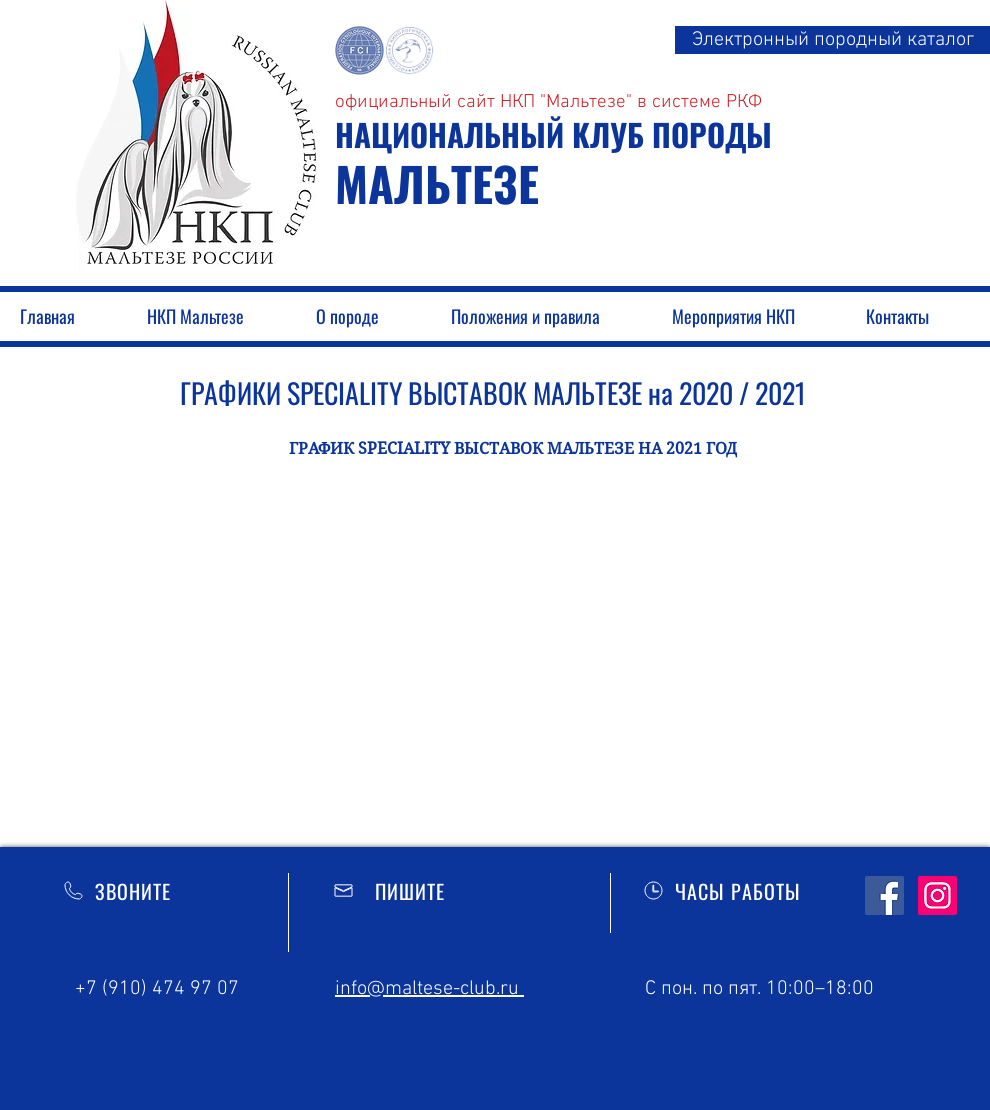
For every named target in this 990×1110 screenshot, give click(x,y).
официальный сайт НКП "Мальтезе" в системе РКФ (548, 102)
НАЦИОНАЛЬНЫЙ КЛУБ (493, 134)
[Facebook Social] (884, 895)
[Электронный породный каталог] (832, 40)
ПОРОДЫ (712, 134)
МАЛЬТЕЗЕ (437, 183)
